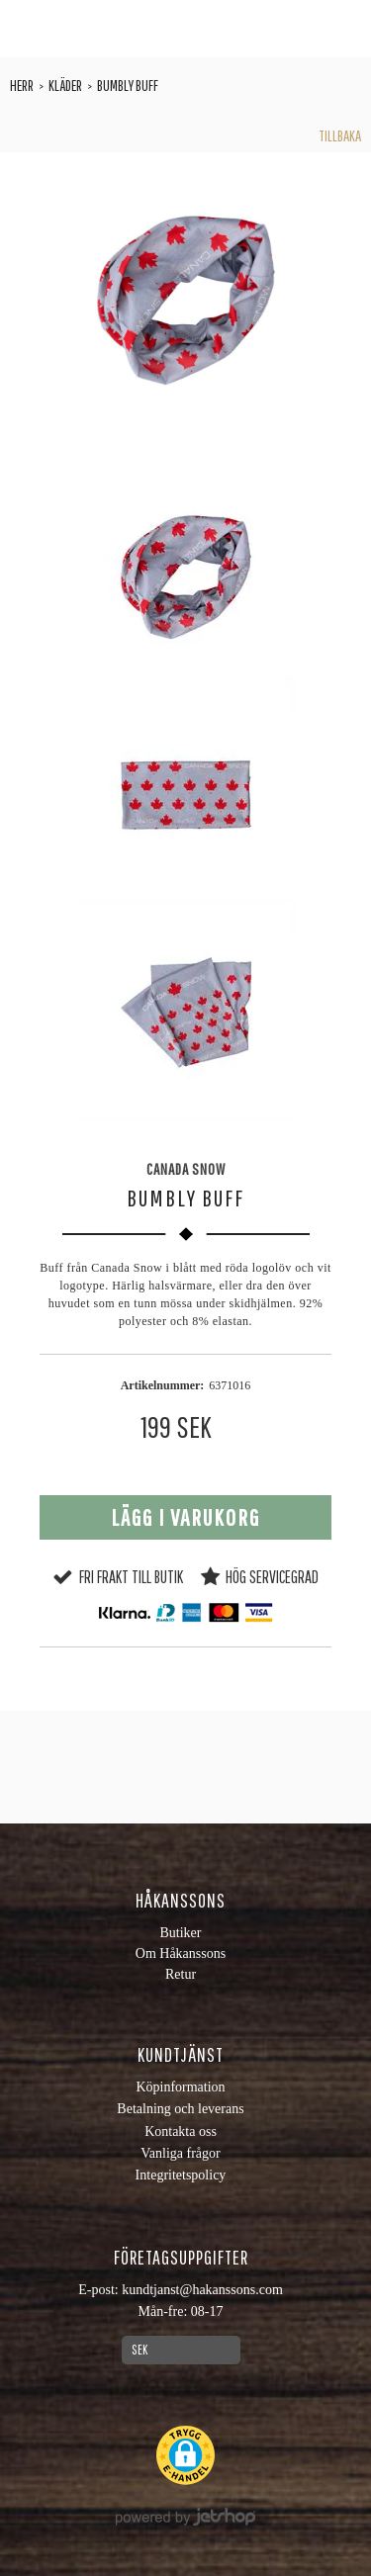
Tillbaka (340, 135)
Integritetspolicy (181, 2175)
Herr (22, 85)
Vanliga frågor (180, 2153)
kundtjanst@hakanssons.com (202, 2289)
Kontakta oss (180, 2131)
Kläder (65, 85)
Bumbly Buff (127, 85)
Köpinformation (180, 2087)
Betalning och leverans (180, 2108)
